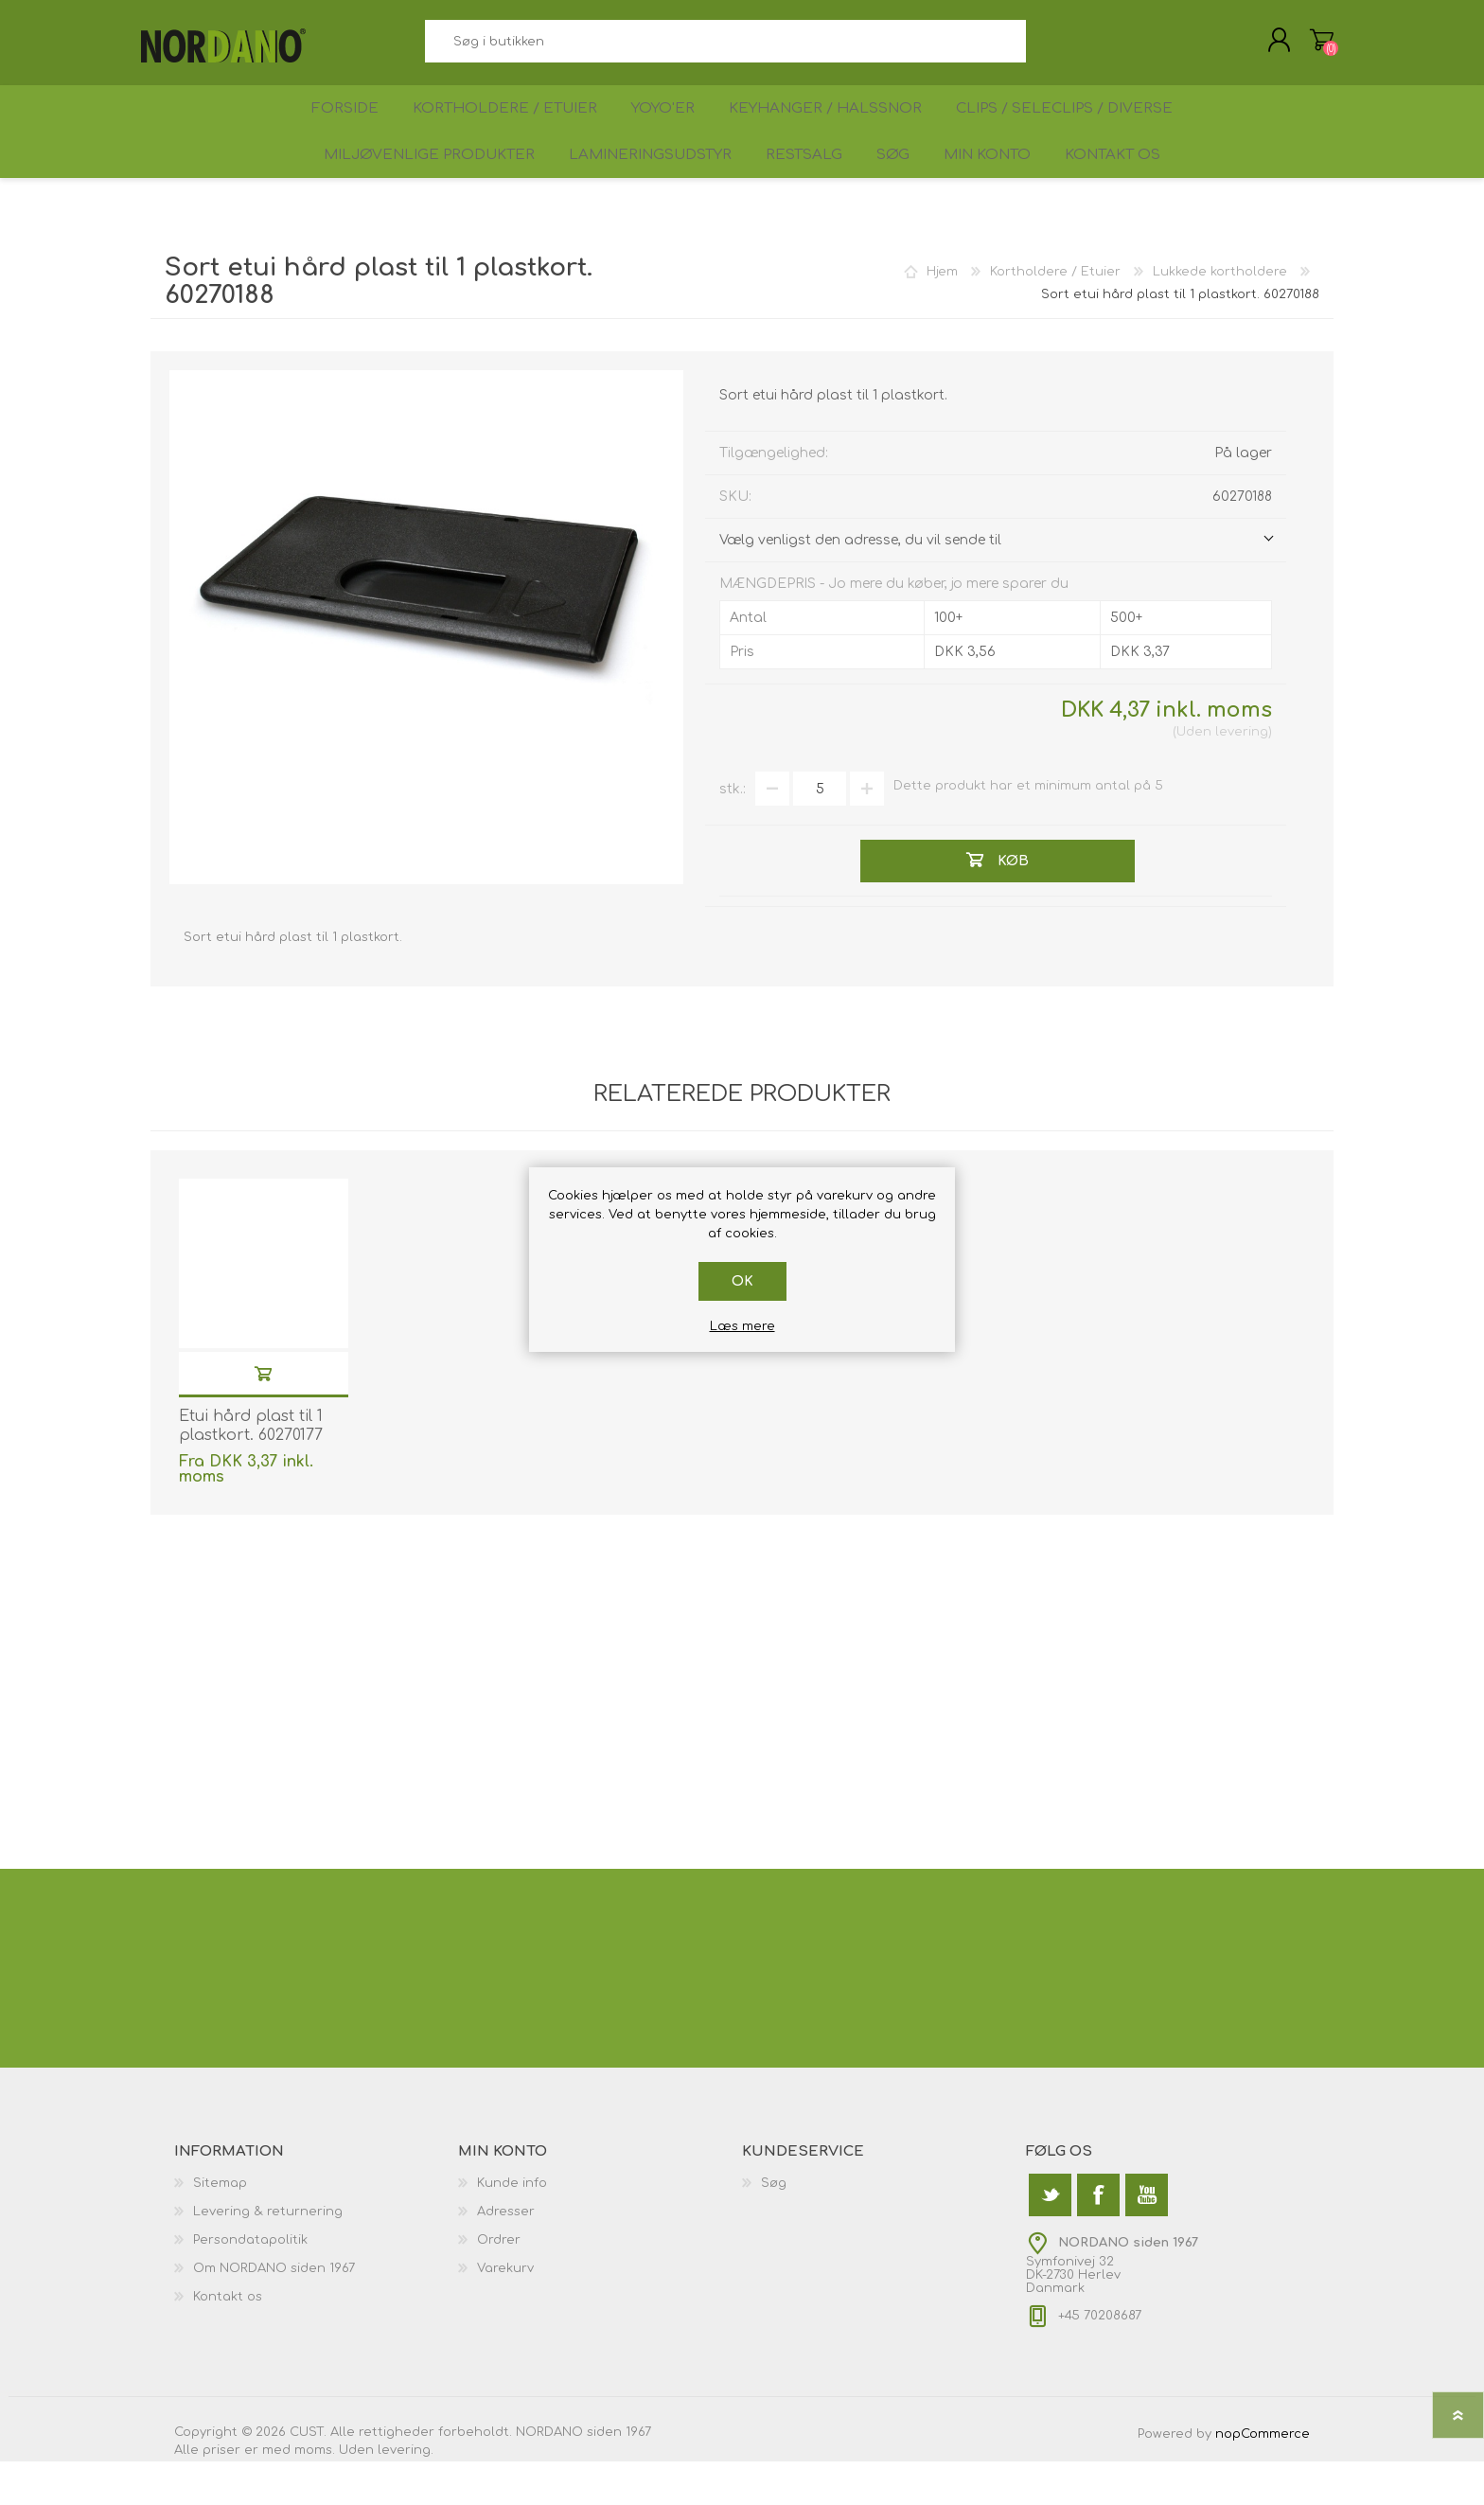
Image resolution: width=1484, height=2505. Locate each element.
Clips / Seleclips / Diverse (1074, 129)
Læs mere (742, 1326)
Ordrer (499, 2283)
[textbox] (725, 48)
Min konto (993, 191)
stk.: (732, 833)
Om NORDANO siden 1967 (274, 2311)
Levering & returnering (268, 2255)
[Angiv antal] (819, 832)
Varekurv (1312, 46)
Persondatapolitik (250, 2283)
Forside (339, 129)
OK (742, 1281)
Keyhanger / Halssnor (835, 129)
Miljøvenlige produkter (408, 191)
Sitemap (220, 2226)
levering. (405, 2493)
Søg (1047, 48)
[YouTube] (1146, 2238)
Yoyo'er (668, 129)
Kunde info (512, 2226)
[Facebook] (1098, 2238)
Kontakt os (1129, 191)
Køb (263, 1416)
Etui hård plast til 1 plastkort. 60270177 (251, 1469)
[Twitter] (1050, 2238)
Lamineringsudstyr (632, 191)
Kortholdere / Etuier (504, 129)
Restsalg (791, 191)
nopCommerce (1262, 2477)
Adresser (506, 2255)
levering (1241, 775)
